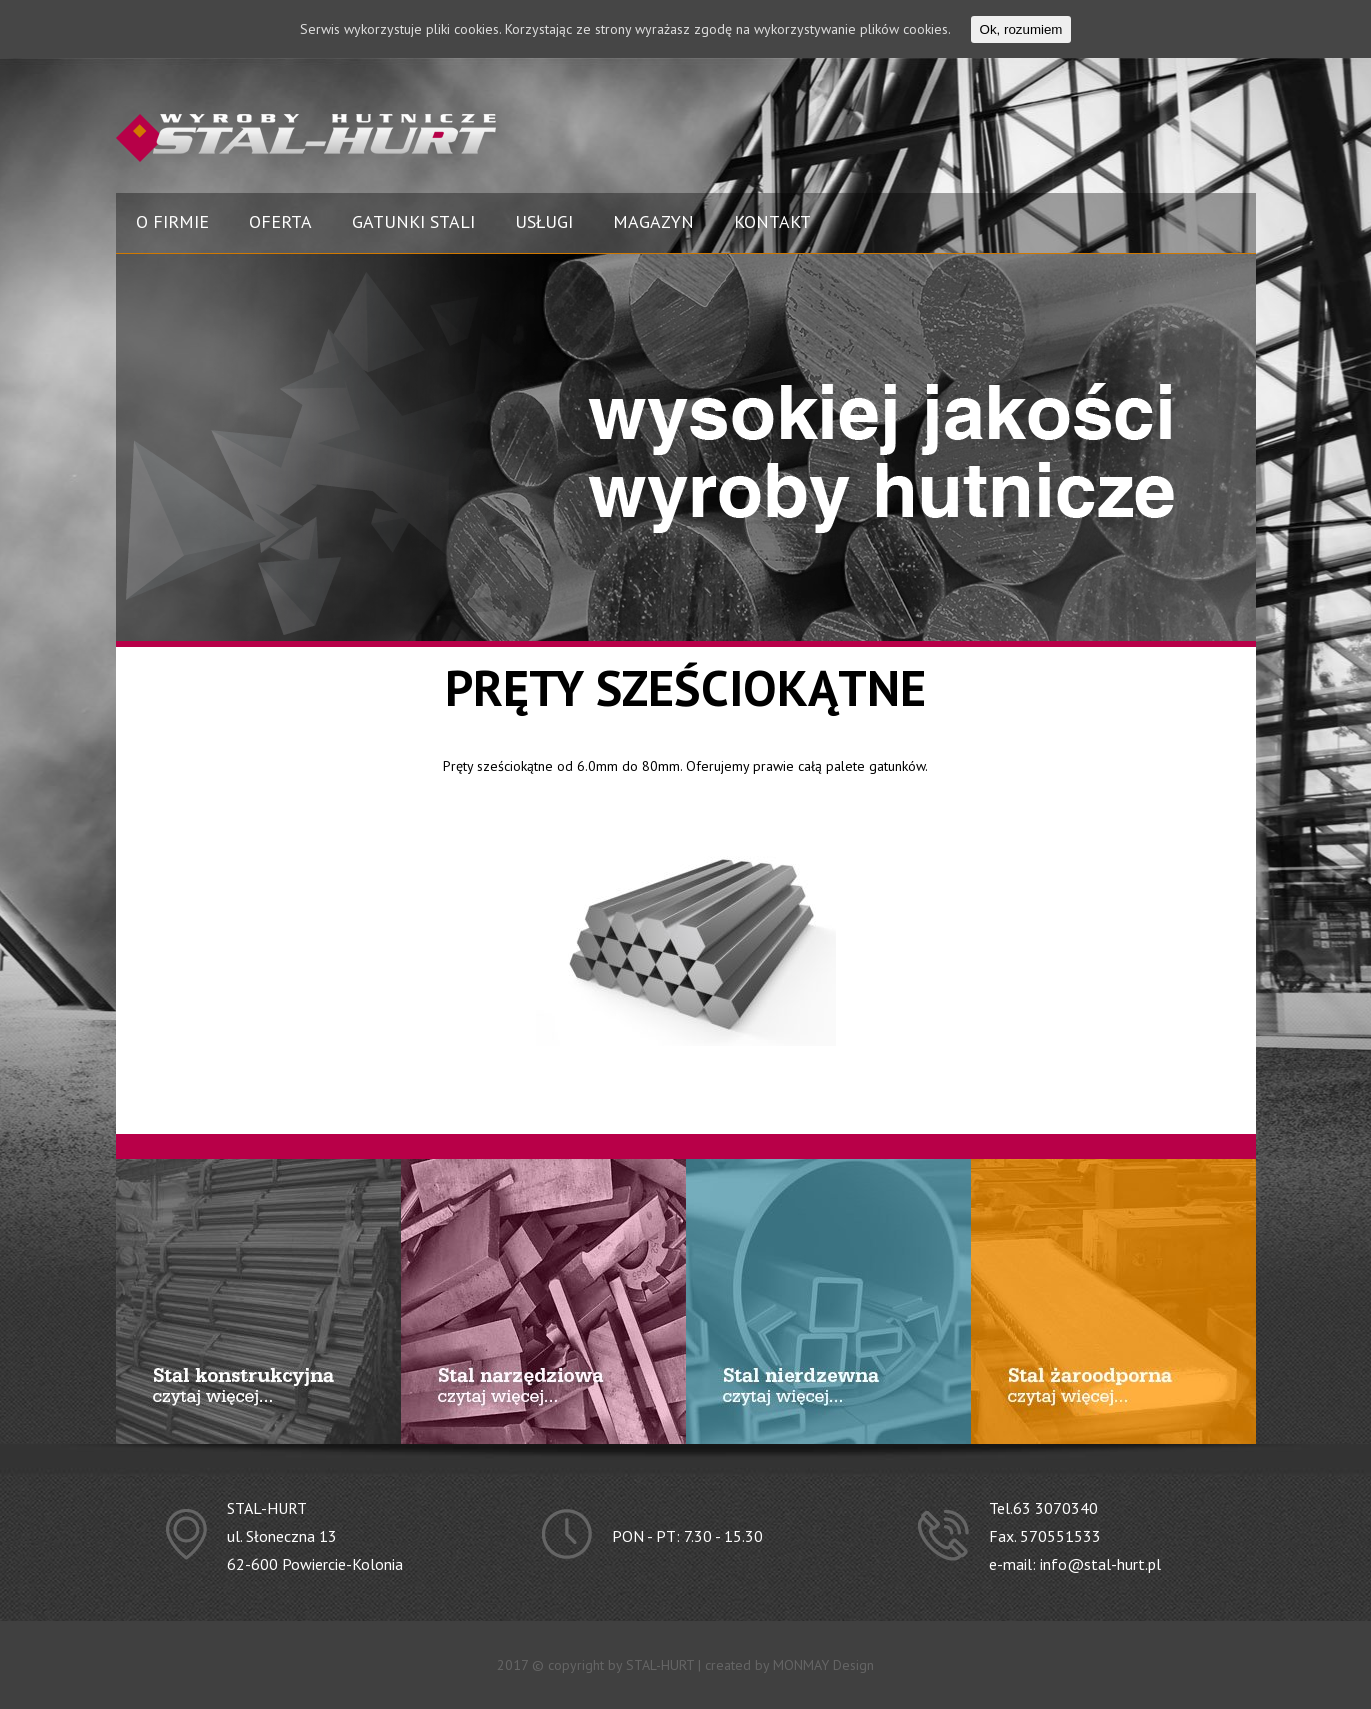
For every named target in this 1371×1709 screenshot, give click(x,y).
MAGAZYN (653, 221)
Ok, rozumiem (1021, 29)
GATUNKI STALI (413, 221)
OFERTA (280, 221)
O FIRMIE (172, 221)
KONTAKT (772, 221)
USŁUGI (544, 221)
